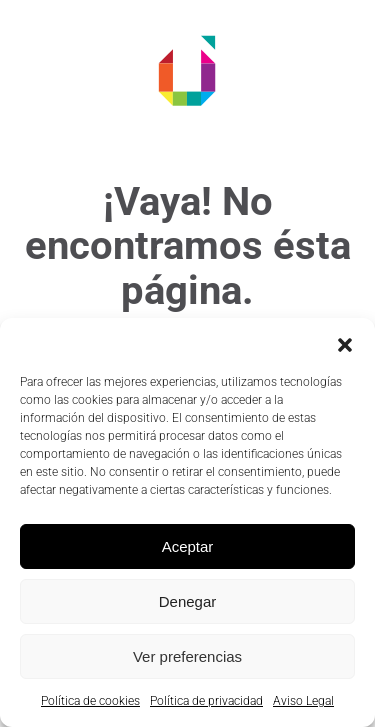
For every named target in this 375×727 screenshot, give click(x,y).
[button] (345, 343)
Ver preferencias (187, 656)
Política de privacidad (206, 701)
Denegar (188, 601)
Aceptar (188, 546)
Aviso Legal (303, 701)
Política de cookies (90, 701)
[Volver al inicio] (188, 70)
